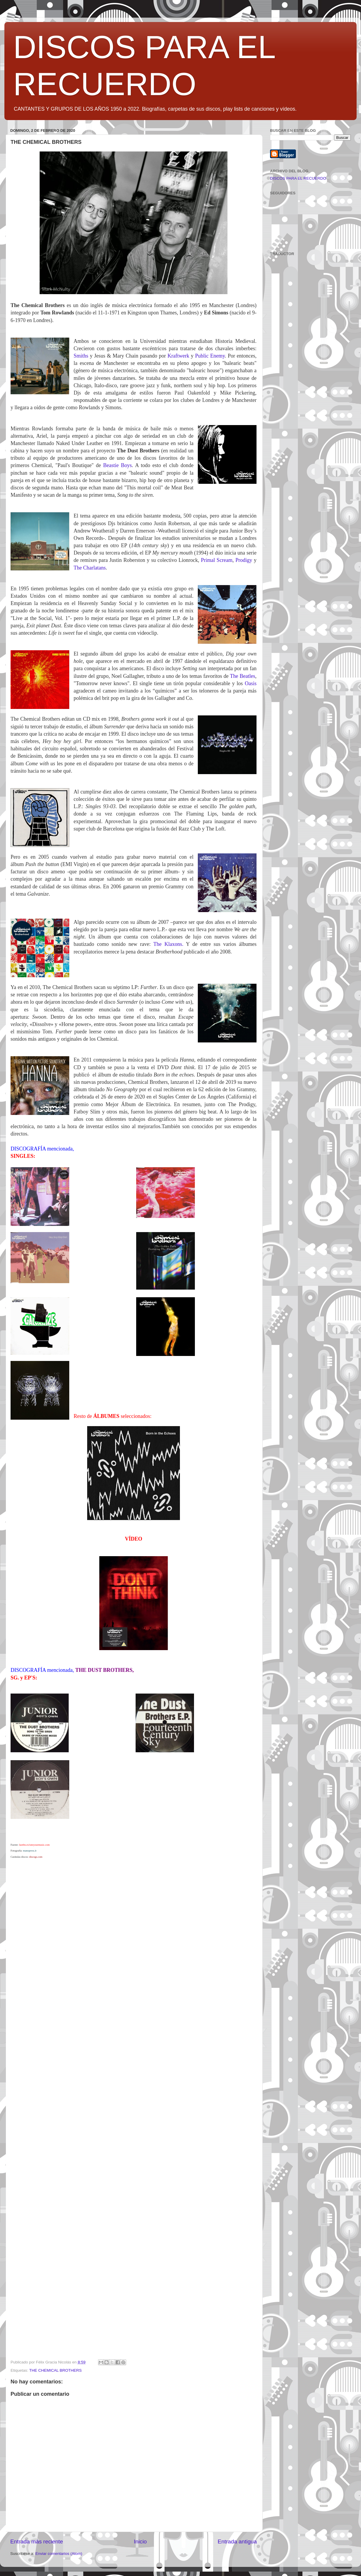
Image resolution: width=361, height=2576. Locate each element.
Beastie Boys (117, 465)
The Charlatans (90, 568)
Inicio (140, 2541)
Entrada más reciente (36, 2541)
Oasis (251, 683)
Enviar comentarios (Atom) (59, 2553)
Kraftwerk (178, 356)
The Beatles (242, 676)
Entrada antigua (237, 2541)
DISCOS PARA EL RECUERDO (298, 178)
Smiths (81, 356)
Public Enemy (210, 356)
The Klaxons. (168, 944)
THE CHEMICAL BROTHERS (55, 2370)
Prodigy (243, 560)
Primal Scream (216, 560)
